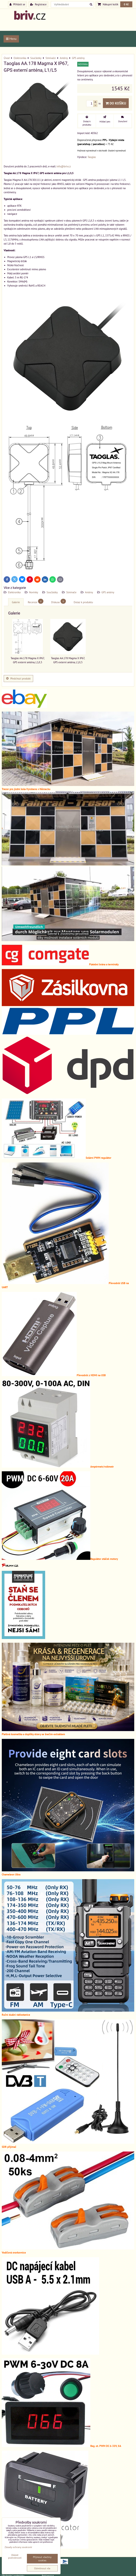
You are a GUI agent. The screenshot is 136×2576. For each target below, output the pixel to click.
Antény (89, 592)
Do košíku (116, 103)
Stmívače (71, 592)
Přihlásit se (17, 4)
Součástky (52, 592)
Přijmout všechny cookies (42, 2558)
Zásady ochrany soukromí (18, 2547)
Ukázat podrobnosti (15, 2556)
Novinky (33, 592)
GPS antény (107, 592)
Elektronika (14, 592)
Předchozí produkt (18, 678)
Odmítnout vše (42, 2568)
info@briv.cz (63, 166)
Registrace (38, 4)
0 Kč (126, 4)
